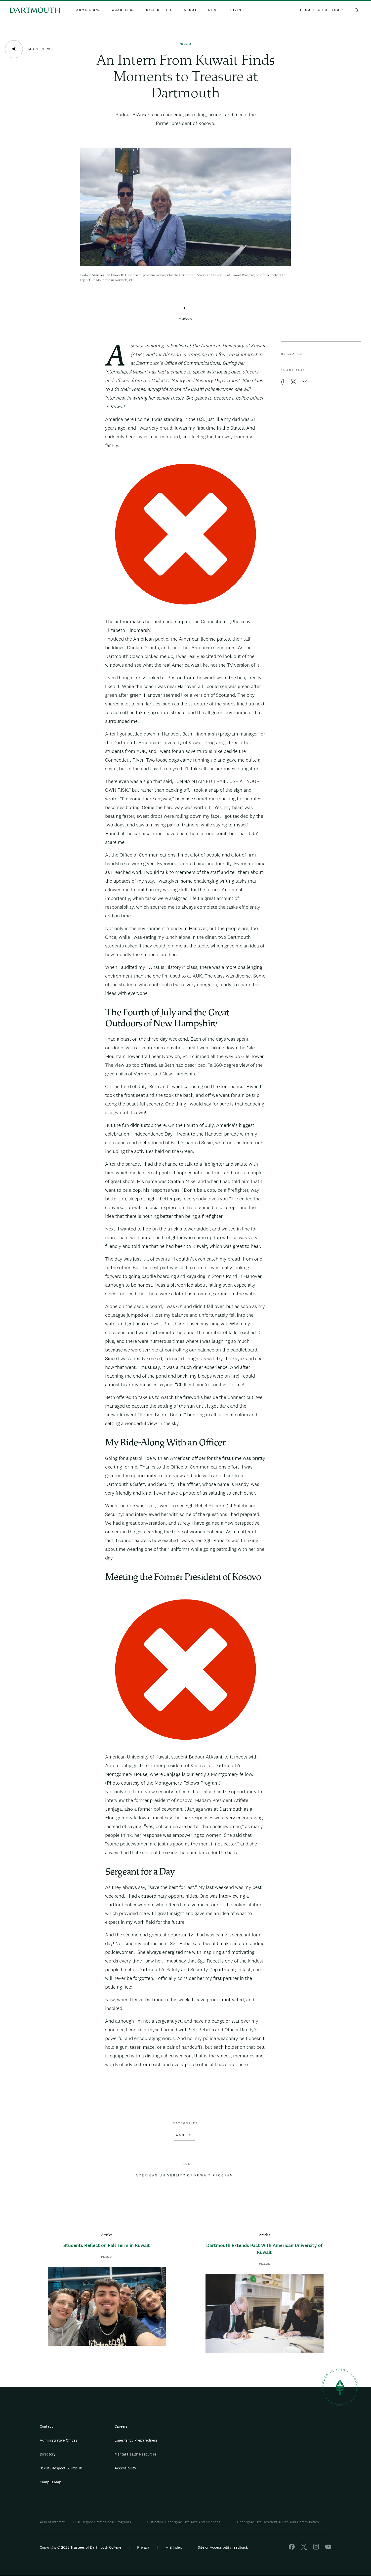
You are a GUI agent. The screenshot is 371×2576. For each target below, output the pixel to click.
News (213, 10)
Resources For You (321, 10)
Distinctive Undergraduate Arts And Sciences (184, 2522)
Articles (186, 44)
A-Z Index (174, 2547)
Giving (237, 10)
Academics (123, 10)
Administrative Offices (58, 2440)
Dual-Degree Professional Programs (102, 2522)
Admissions (88, 10)
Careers (121, 2426)
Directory (48, 2454)
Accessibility (125, 2468)
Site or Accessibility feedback (223, 2547)
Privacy (143, 2547)
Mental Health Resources (136, 2454)
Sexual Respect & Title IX (61, 2468)
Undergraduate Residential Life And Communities (278, 2522)
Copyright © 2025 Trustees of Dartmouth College (80, 2547)
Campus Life (159, 10)
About (190, 10)
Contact (46, 2426)
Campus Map (50, 2482)
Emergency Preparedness (136, 2440)
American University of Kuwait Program (184, 2175)
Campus (184, 2135)
